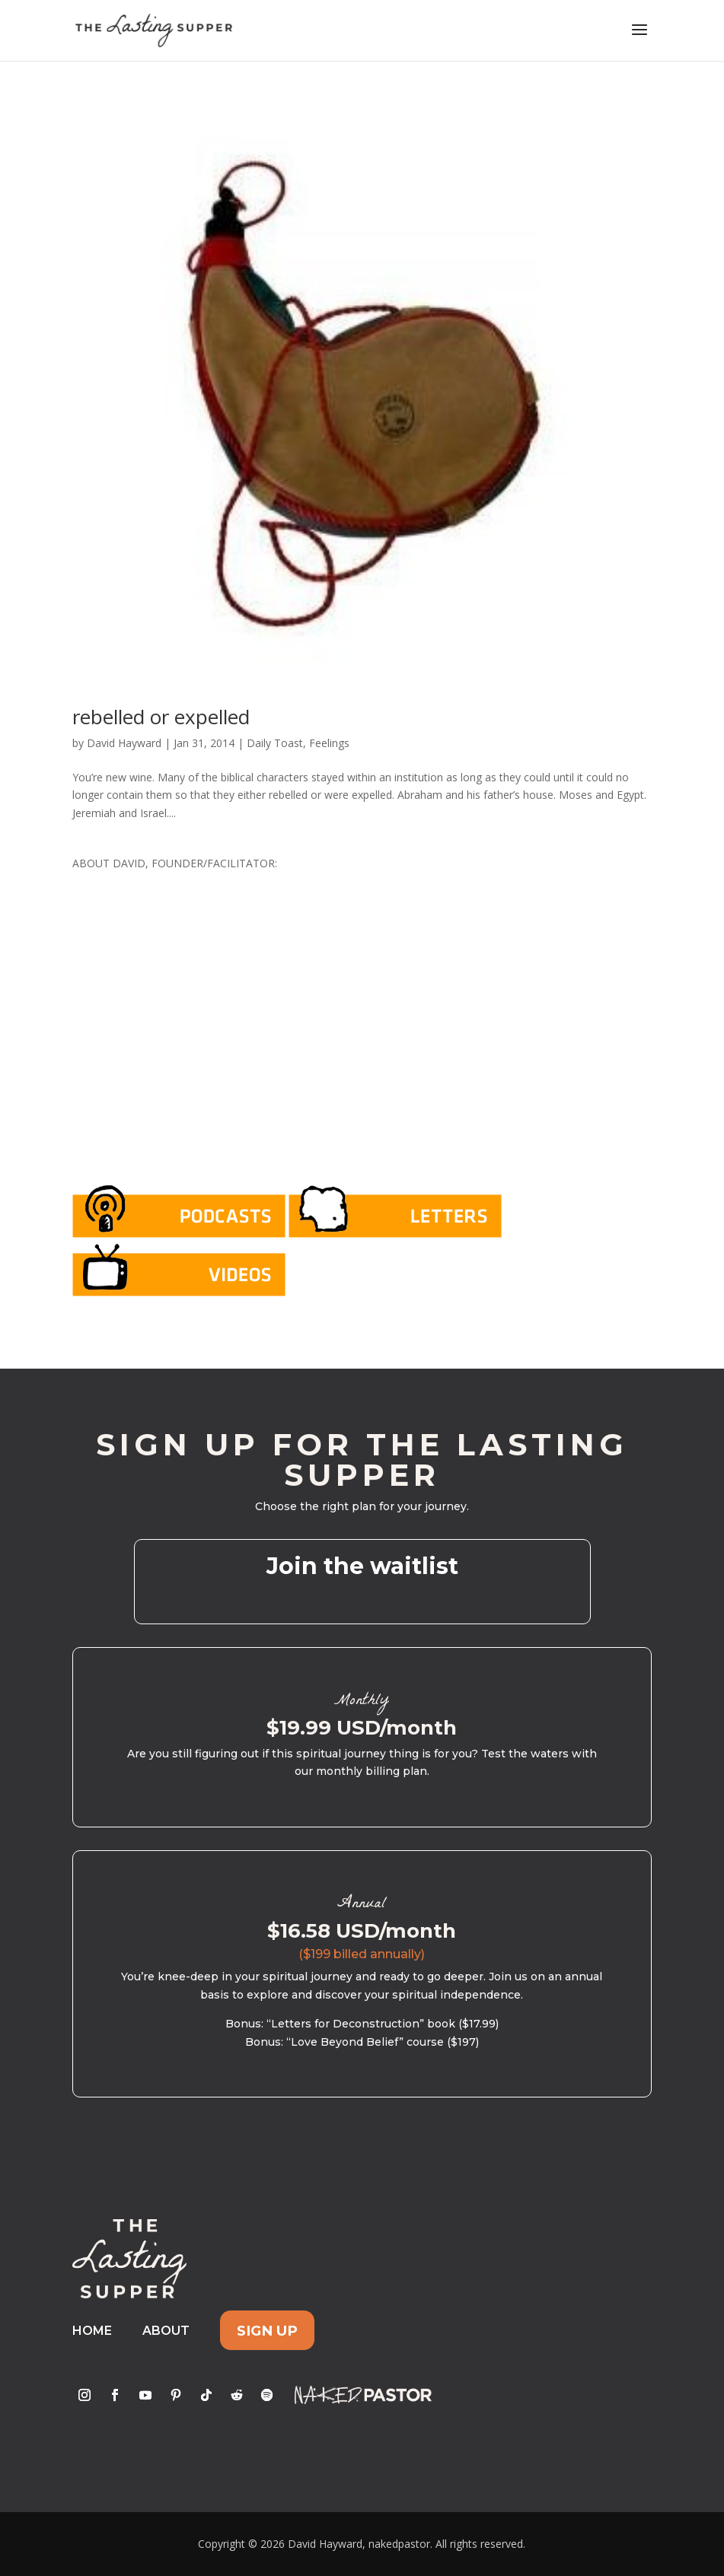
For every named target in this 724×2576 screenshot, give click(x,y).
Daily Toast (275, 743)
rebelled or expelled (161, 716)
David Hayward (124, 743)
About (166, 2330)
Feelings (329, 743)
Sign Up (267, 2330)
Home (92, 2330)
